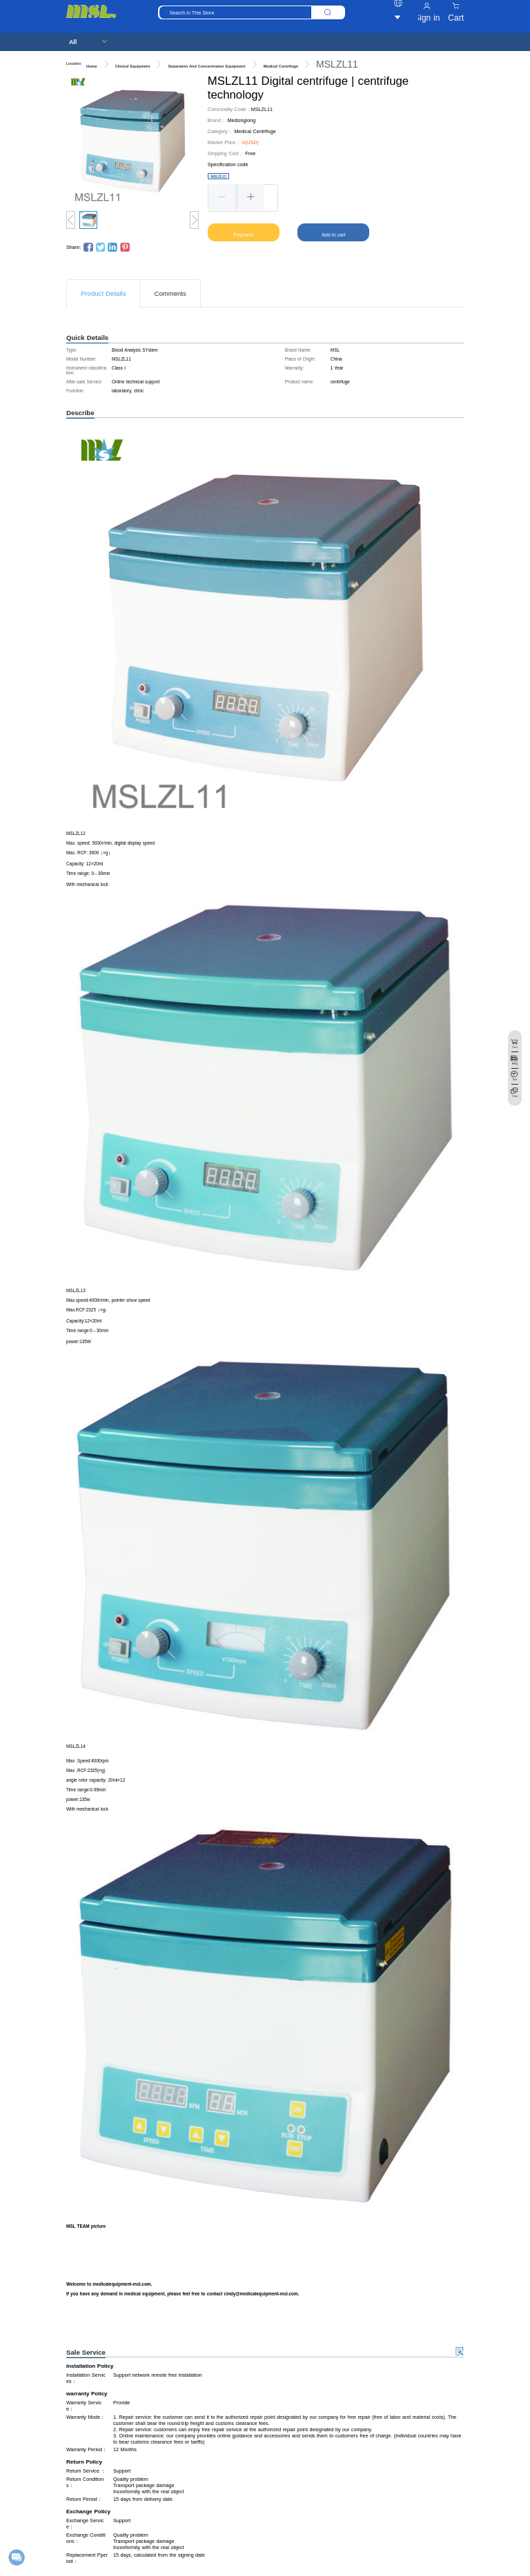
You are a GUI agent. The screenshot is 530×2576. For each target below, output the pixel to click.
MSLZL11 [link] (337, 64)
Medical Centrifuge (254, 131)
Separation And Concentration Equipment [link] (206, 66)
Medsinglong (241, 120)
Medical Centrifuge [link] (281, 66)
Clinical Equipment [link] (132, 66)
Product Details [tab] (103, 293)
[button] (222, 197)
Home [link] (91, 66)
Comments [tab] (170, 293)
